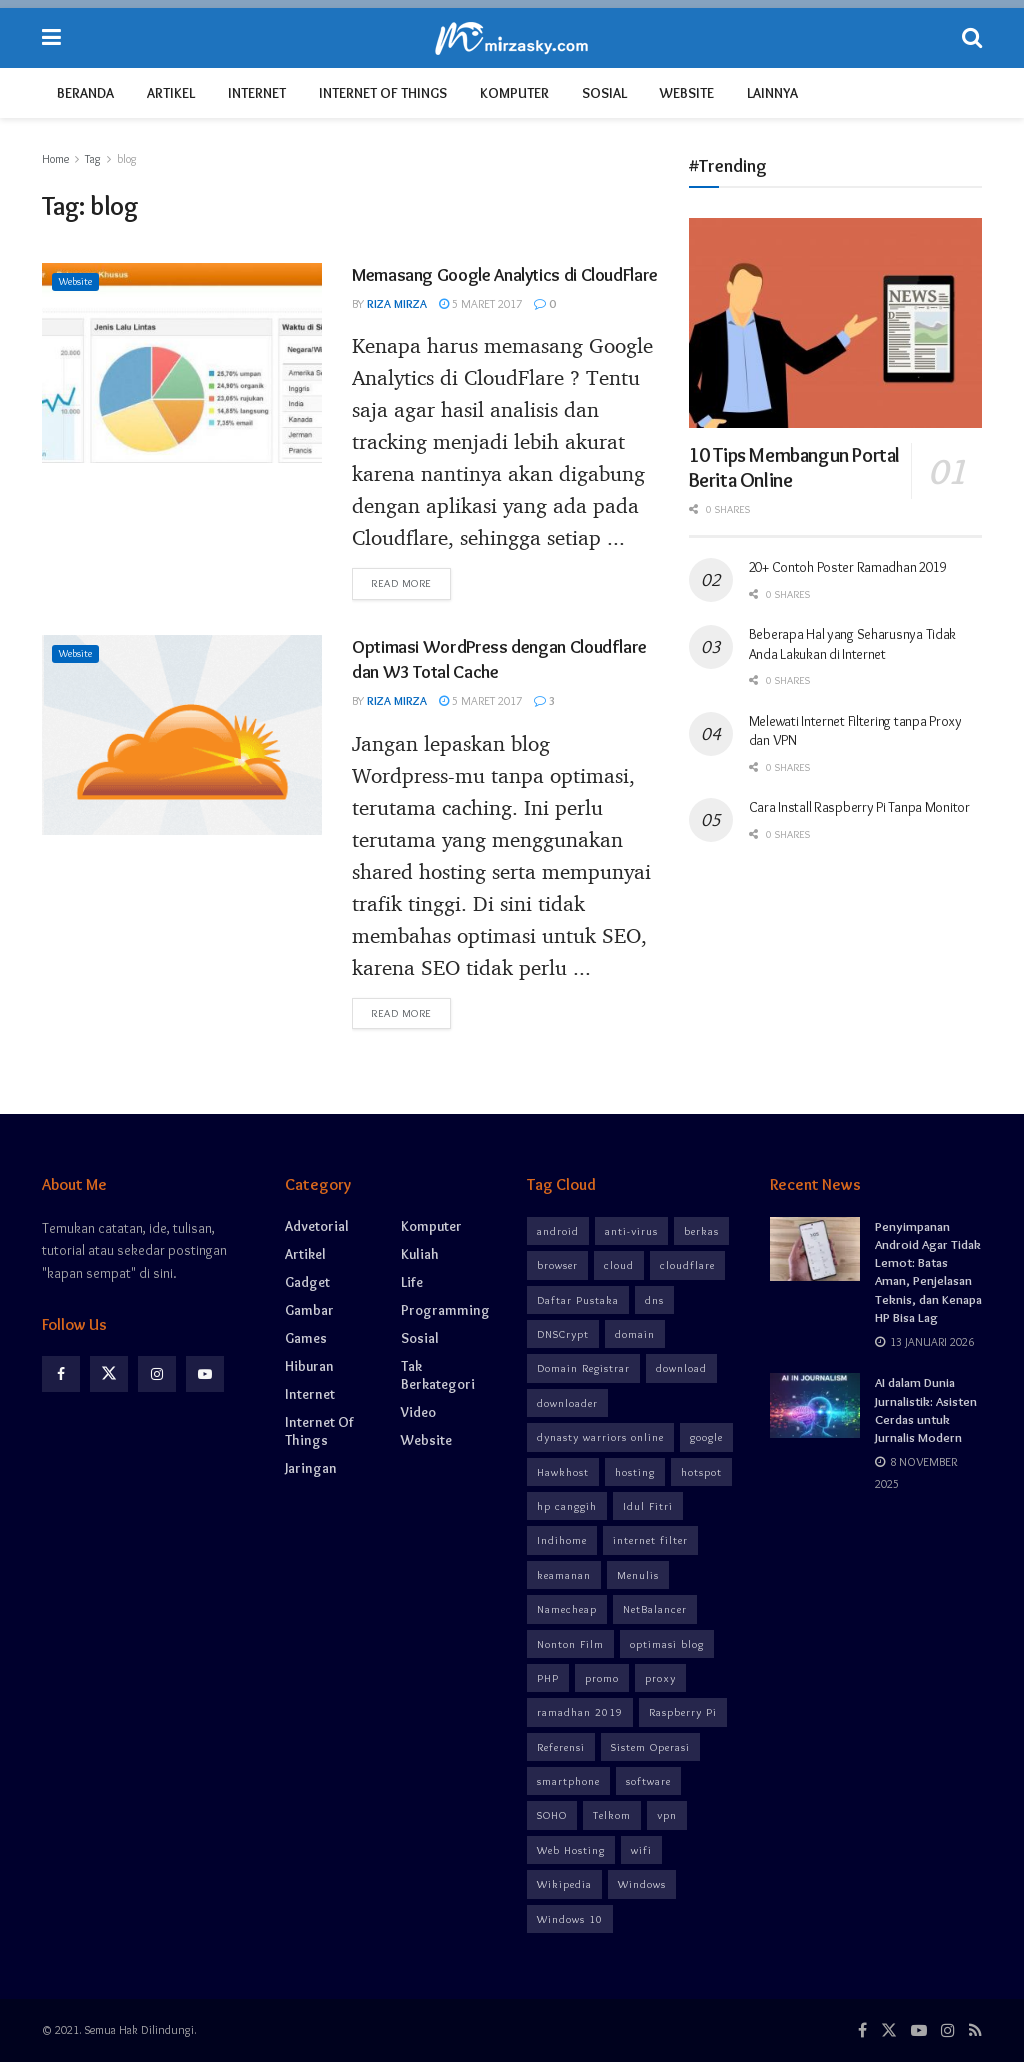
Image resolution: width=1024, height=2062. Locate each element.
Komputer (514, 93)
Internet (257, 93)
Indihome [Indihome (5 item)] (562, 1540)
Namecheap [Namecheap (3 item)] (567, 1609)
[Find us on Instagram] (157, 1374)
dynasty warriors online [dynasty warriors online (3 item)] (600, 1437)
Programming (445, 1310)
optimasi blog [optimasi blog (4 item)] (667, 1644)
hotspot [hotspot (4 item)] (701, 1472)
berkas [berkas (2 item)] (701, 1231)
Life (412, 1282)
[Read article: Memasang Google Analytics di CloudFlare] (182, 363)
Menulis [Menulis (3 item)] (638, 1575)
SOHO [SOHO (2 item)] (552, 1815)
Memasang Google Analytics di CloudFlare (505, 275)
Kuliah (420, 1254)
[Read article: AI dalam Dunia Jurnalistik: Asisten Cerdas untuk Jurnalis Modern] (815, 1405)
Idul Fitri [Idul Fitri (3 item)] (648, 1506)
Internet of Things (383, 93)
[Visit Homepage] (511, 38)
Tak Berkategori (438, 1375)
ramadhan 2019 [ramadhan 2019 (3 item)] (580, 1712)
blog (127, 158)
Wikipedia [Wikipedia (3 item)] (564, 1884)
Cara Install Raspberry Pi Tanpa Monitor (859, 807)
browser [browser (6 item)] (557, 1265)
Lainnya (772, 93)
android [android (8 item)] (558, 1231)
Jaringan (311, 1468)
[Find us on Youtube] (205, 1374)
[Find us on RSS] (975, 2030)
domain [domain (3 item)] (635, 1334)
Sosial (604, 93)
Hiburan (309, 1366)
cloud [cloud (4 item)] (619, 1265)
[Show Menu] (51, 38)
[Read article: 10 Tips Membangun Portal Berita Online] (835, 323)
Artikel (171, 93)
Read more (411, 582)
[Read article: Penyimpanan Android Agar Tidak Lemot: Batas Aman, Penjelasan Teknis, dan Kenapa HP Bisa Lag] (815, 1249)
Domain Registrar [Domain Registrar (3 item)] (583, 1368)
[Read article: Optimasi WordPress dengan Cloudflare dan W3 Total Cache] (182, 735)
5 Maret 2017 (480, 303)
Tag (93, 158)
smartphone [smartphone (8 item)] (568, 1781)
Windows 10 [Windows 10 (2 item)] (570, 1919)
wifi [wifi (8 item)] (641, 1850)
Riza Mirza (397, 303)
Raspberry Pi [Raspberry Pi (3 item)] (683, 1712)
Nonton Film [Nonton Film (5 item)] (570, 1644)
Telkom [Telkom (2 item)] (612, 1815)
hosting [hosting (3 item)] (635, 1472)
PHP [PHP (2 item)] (548, 1678)
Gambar (309, 1310)
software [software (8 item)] (648, 1781)
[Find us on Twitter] (109, 1374)
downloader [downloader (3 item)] (567, 1403)
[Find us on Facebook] (61, 1374)
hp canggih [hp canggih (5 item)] (567, 1506)
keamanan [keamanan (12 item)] (564, 1575)
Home (55, 158)
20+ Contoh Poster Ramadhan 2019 (847, 567)
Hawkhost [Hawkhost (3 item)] (563, 1472)
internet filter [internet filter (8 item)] (650, 1540)
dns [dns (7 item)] (654, 1300)
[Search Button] (972, 38)
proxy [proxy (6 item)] (660, 1678)
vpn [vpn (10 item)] (667, 1815)
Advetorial (317, 1226)
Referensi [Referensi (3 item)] (561, 1747)
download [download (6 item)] (681, 1368)
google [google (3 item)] (706, 1437)
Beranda (85, 93)
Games (306, 1338)
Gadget (307, 1282)
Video (418, 1412)
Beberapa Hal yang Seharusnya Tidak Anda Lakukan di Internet (852, 644)
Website (687, 93)
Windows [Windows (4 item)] (642, 1884)
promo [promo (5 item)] (602, 1678)
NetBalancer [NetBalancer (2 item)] (655, 1609)
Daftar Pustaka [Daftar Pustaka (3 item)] (578, 1300)
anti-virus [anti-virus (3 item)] (631, 1231)
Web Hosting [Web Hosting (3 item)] (571, 1850)
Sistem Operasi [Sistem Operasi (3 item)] (650, 1747)
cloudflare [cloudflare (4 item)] (687, 1265)
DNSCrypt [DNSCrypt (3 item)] (563, 1334)
